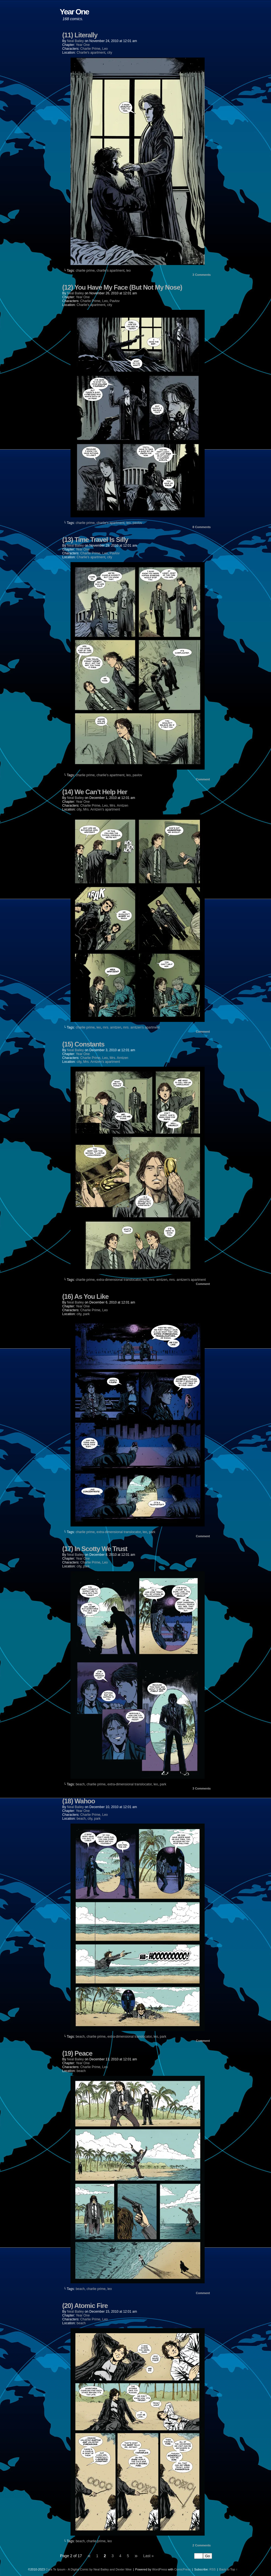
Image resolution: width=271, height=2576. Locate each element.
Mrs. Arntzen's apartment (101, 809)
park (86, 1314)
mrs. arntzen (112, 1027)
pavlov (137, 523)
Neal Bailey (75, 41)
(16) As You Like (85, 1296)
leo (128, 270)
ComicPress (182, 2569)
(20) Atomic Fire (85, 2305)
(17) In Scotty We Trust (94, 1548)
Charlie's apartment (91, 52)
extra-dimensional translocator (119, 1280)
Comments (201, 274)
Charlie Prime (90, 49)
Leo (105, 49)
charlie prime (85, 270)
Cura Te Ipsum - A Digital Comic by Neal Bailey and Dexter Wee (89, 2569)
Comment (203, 779)
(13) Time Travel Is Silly (95, 539)
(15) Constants (83, 1044)
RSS (212, 2569)
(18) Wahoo (78, 1801)
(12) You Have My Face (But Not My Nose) (122, 287)
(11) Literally (79, 35)
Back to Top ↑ (228, 2569)
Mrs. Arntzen (119, 805)
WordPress (159, 2569)
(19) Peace (77, 2053)
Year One (83, 45)
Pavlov (114, 301)
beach (80, 1784)
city (109, 52)
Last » (148, 2556)
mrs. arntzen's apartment (141, 1027)
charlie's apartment (110, 270)
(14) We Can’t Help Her (94, 792)
